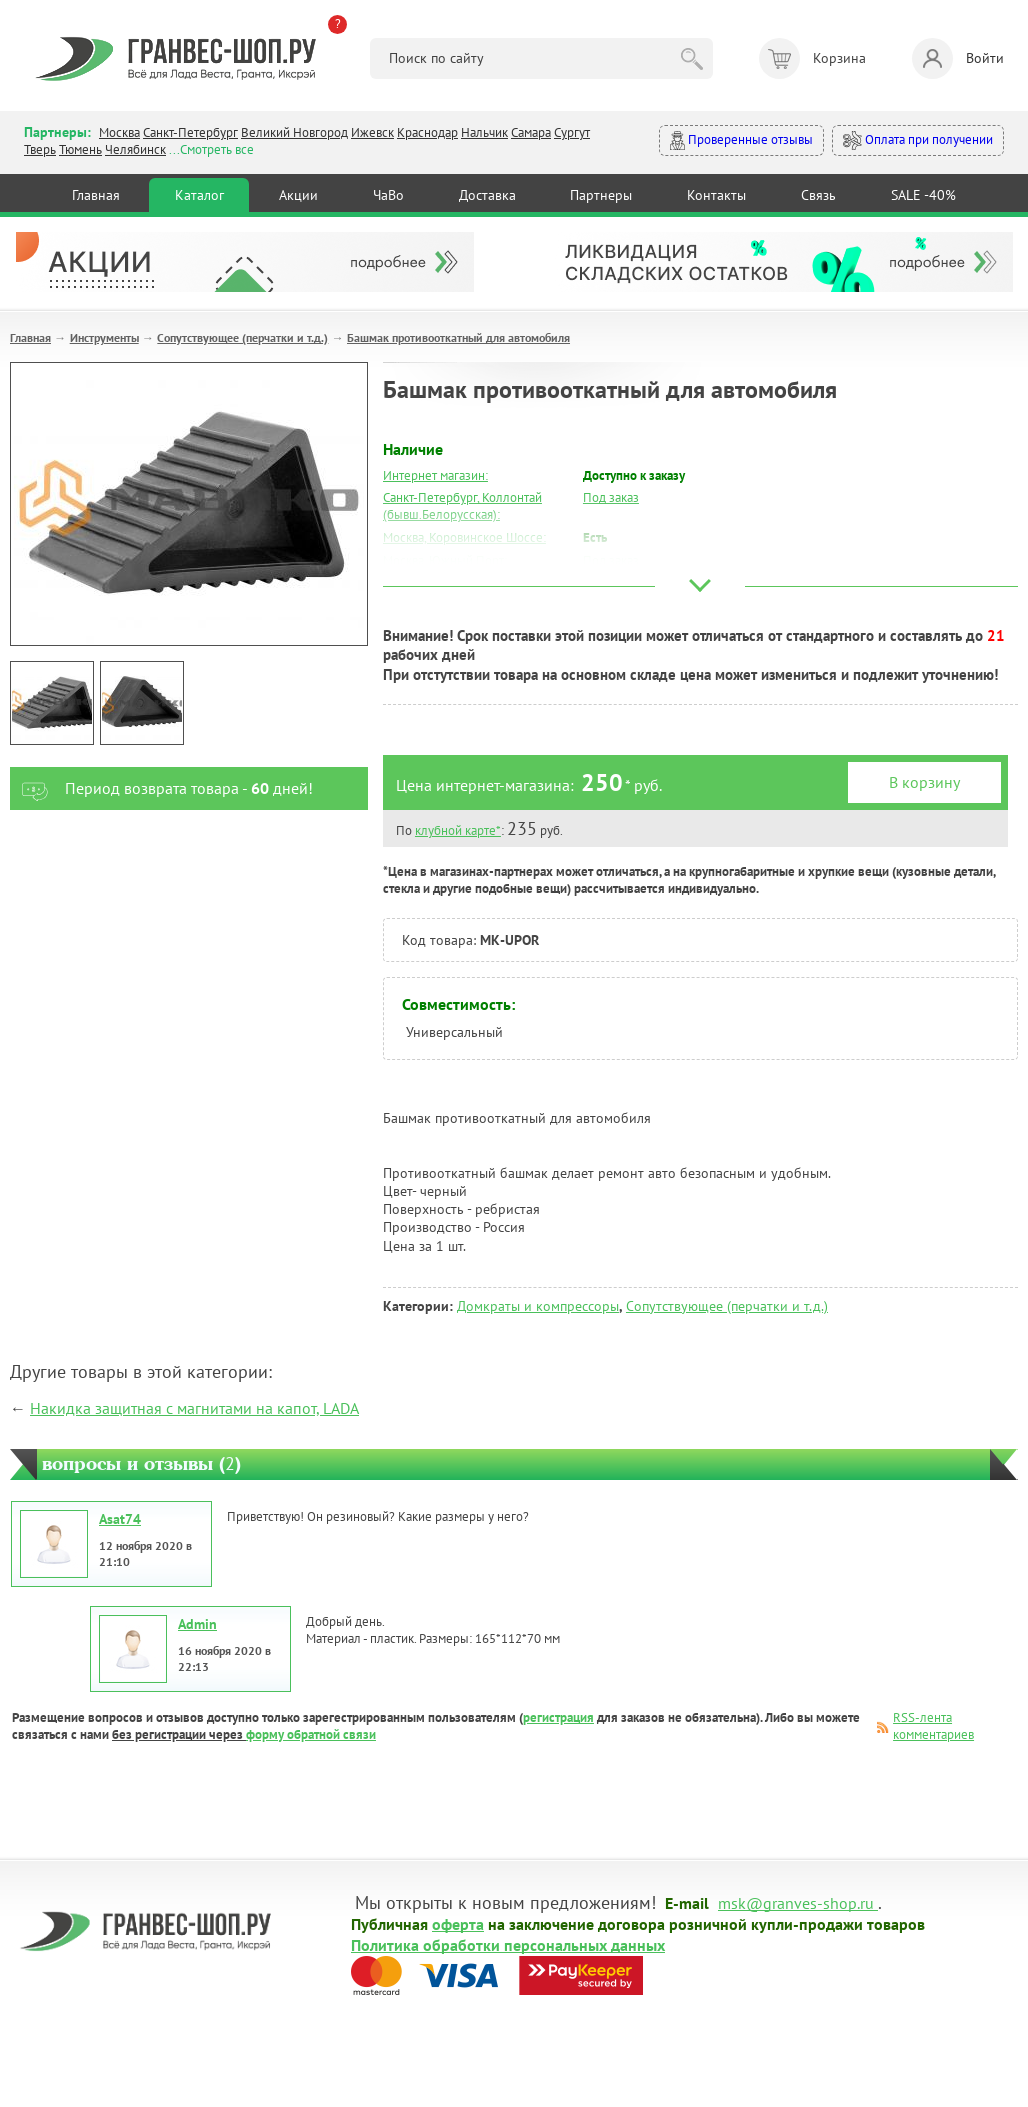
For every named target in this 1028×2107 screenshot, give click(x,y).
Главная (96, 195)
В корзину (924, 782)
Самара (531, 132)
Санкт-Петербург (190, 132)
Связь (818, 195)
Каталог (199, 195)
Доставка (487, 195)
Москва (119, 132)
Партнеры (601, 195)
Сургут (572, 132)
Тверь (40, 149)
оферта (458, 1923)
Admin (197, 1624)
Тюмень (80, 149)
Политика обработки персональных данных (508, 1944)
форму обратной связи (311, 1734)
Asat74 (120, 1519)
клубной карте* (458, 830)
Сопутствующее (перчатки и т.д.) (242, 337)
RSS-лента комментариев (933, 1726)
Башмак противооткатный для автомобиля (458, 337)
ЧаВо (388, 195)
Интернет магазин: (435, 475)
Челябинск (135, 149)
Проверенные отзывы (741, 140)
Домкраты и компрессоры (538, 1306)
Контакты (716, 195)
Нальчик (484, 132)
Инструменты (104, 337)
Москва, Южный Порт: (445, 560)
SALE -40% (923, 195)
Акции (298, 195)
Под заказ (611, 497)
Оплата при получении (918, 140)
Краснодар (427, 132)
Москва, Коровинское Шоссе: (464, 537)
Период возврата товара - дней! (161, 788)
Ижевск (372, 132)
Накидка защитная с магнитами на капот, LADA (194, 1408)
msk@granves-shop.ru (796, 1902)
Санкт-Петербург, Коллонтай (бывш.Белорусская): (462, 506)
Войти (958, 58)
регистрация (558, 1717)
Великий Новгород (294, 132)
